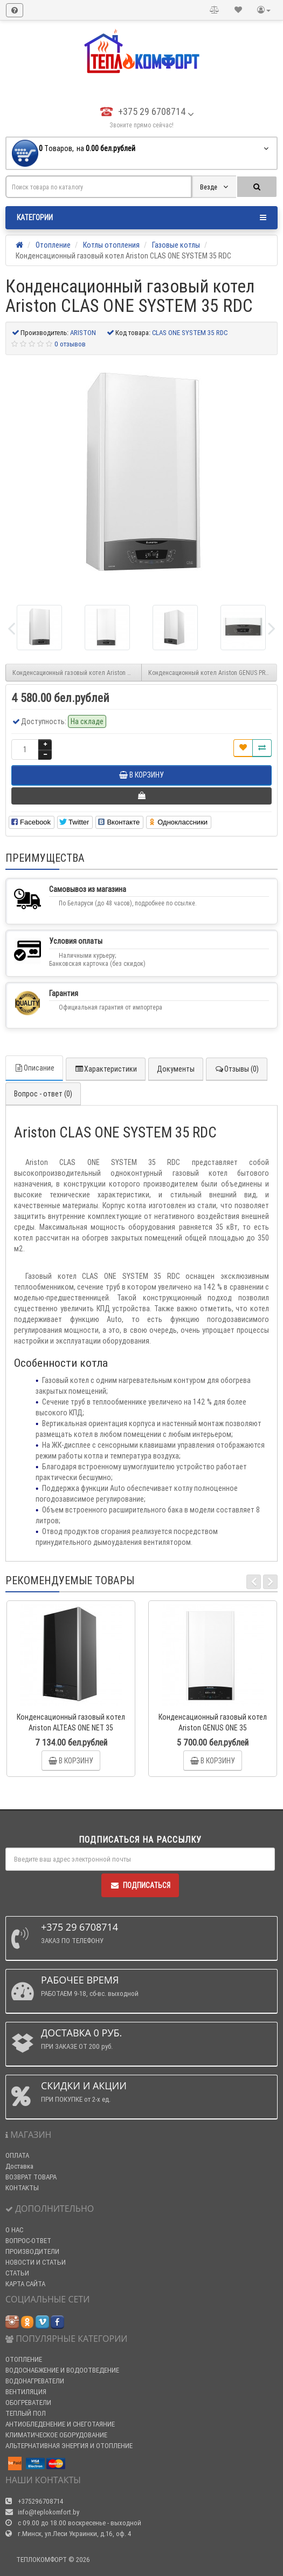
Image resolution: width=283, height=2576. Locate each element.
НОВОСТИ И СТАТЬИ (35, 2262)
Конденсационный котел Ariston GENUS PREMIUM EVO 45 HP (213, 673)
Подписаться (140, 1885)
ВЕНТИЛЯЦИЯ (25, 2391)
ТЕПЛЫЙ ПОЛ (25, 2413)
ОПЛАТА (17, 2155)
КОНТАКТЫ (22, 2187)
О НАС (14, 2229)
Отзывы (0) (237, 1069)
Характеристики (105, 1069)
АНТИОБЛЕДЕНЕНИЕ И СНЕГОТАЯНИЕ (60, 2424)
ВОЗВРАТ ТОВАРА (31, 2177)
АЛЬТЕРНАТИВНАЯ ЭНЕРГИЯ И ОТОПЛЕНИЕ (69, 2445)
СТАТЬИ (17, 2273)
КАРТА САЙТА (25, 2283)
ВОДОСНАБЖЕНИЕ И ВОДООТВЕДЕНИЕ (62, 2370)
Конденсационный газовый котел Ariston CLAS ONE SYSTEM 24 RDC (77, 673)
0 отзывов (70, 344)
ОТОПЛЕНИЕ (23, 2359)
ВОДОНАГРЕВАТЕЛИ (34, 2381)
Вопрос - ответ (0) (43, 1094)
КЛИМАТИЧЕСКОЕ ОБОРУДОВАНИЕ (56, 2434)
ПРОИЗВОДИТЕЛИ (32, 2251)
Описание (34, 1068)
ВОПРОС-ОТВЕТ (28, 2240)
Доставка (19, 2166)
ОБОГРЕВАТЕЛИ (28, 2402)
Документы (176, 1069)
